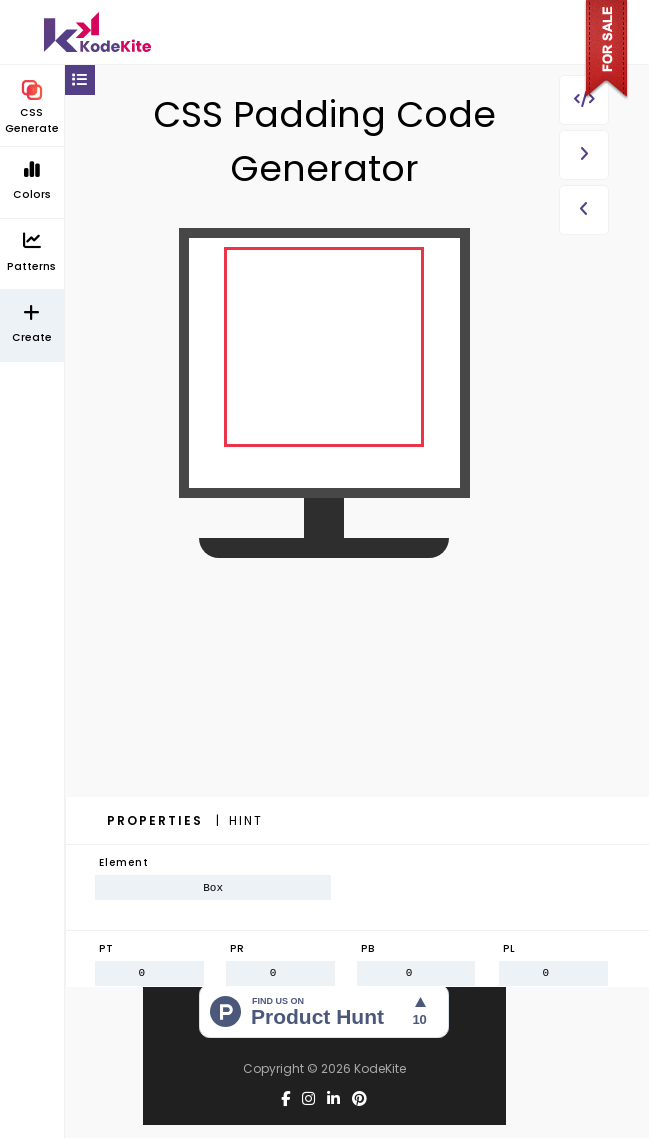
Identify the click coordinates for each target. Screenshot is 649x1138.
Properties (157, 820)
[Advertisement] (324, 721)
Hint (246, 820)
